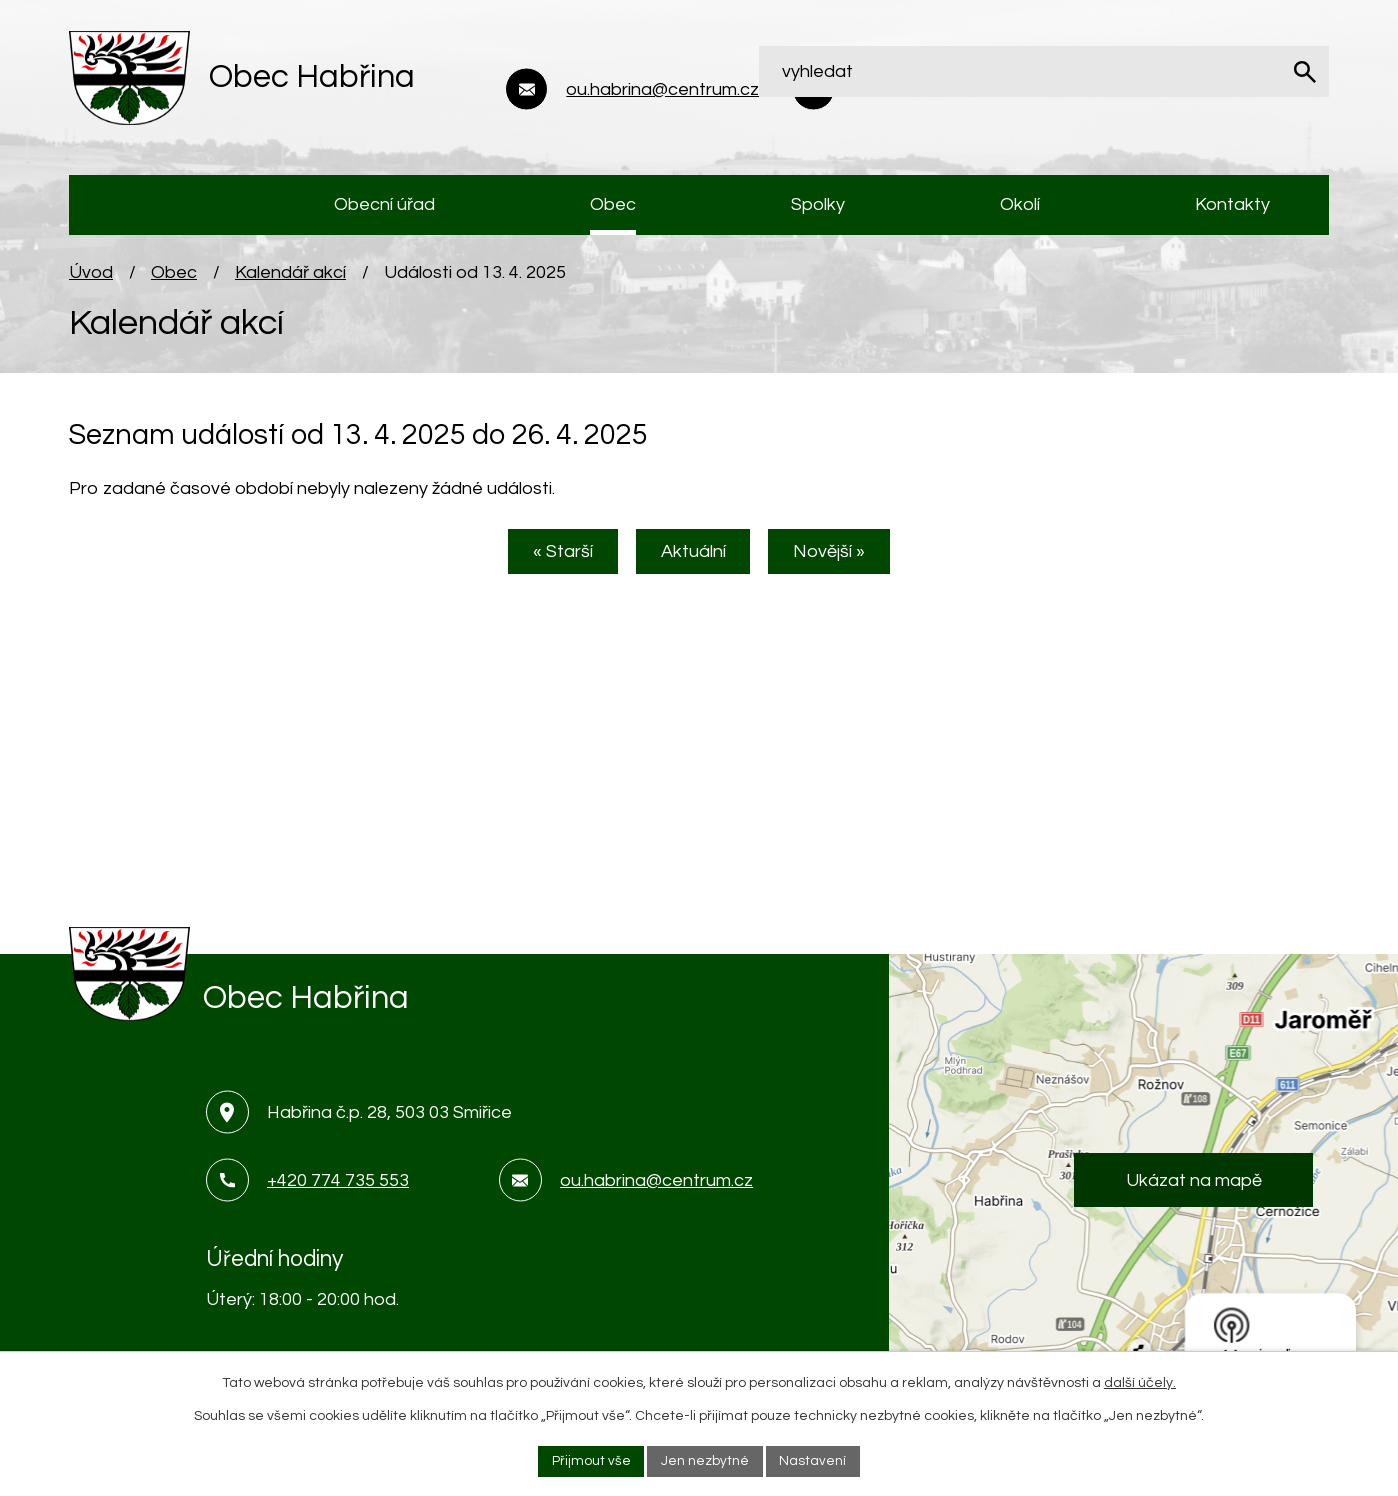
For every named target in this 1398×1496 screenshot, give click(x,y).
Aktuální (693, 561)
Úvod (91, 280)
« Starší (555, 561)
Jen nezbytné (705, 1460)
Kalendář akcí (290, 280)
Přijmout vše (590, 1460)
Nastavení (813, 1460)
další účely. (1140, 1382)
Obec (174, 280)
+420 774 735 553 (338, 1188)
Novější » (838, 561)
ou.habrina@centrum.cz (656, 1188)
